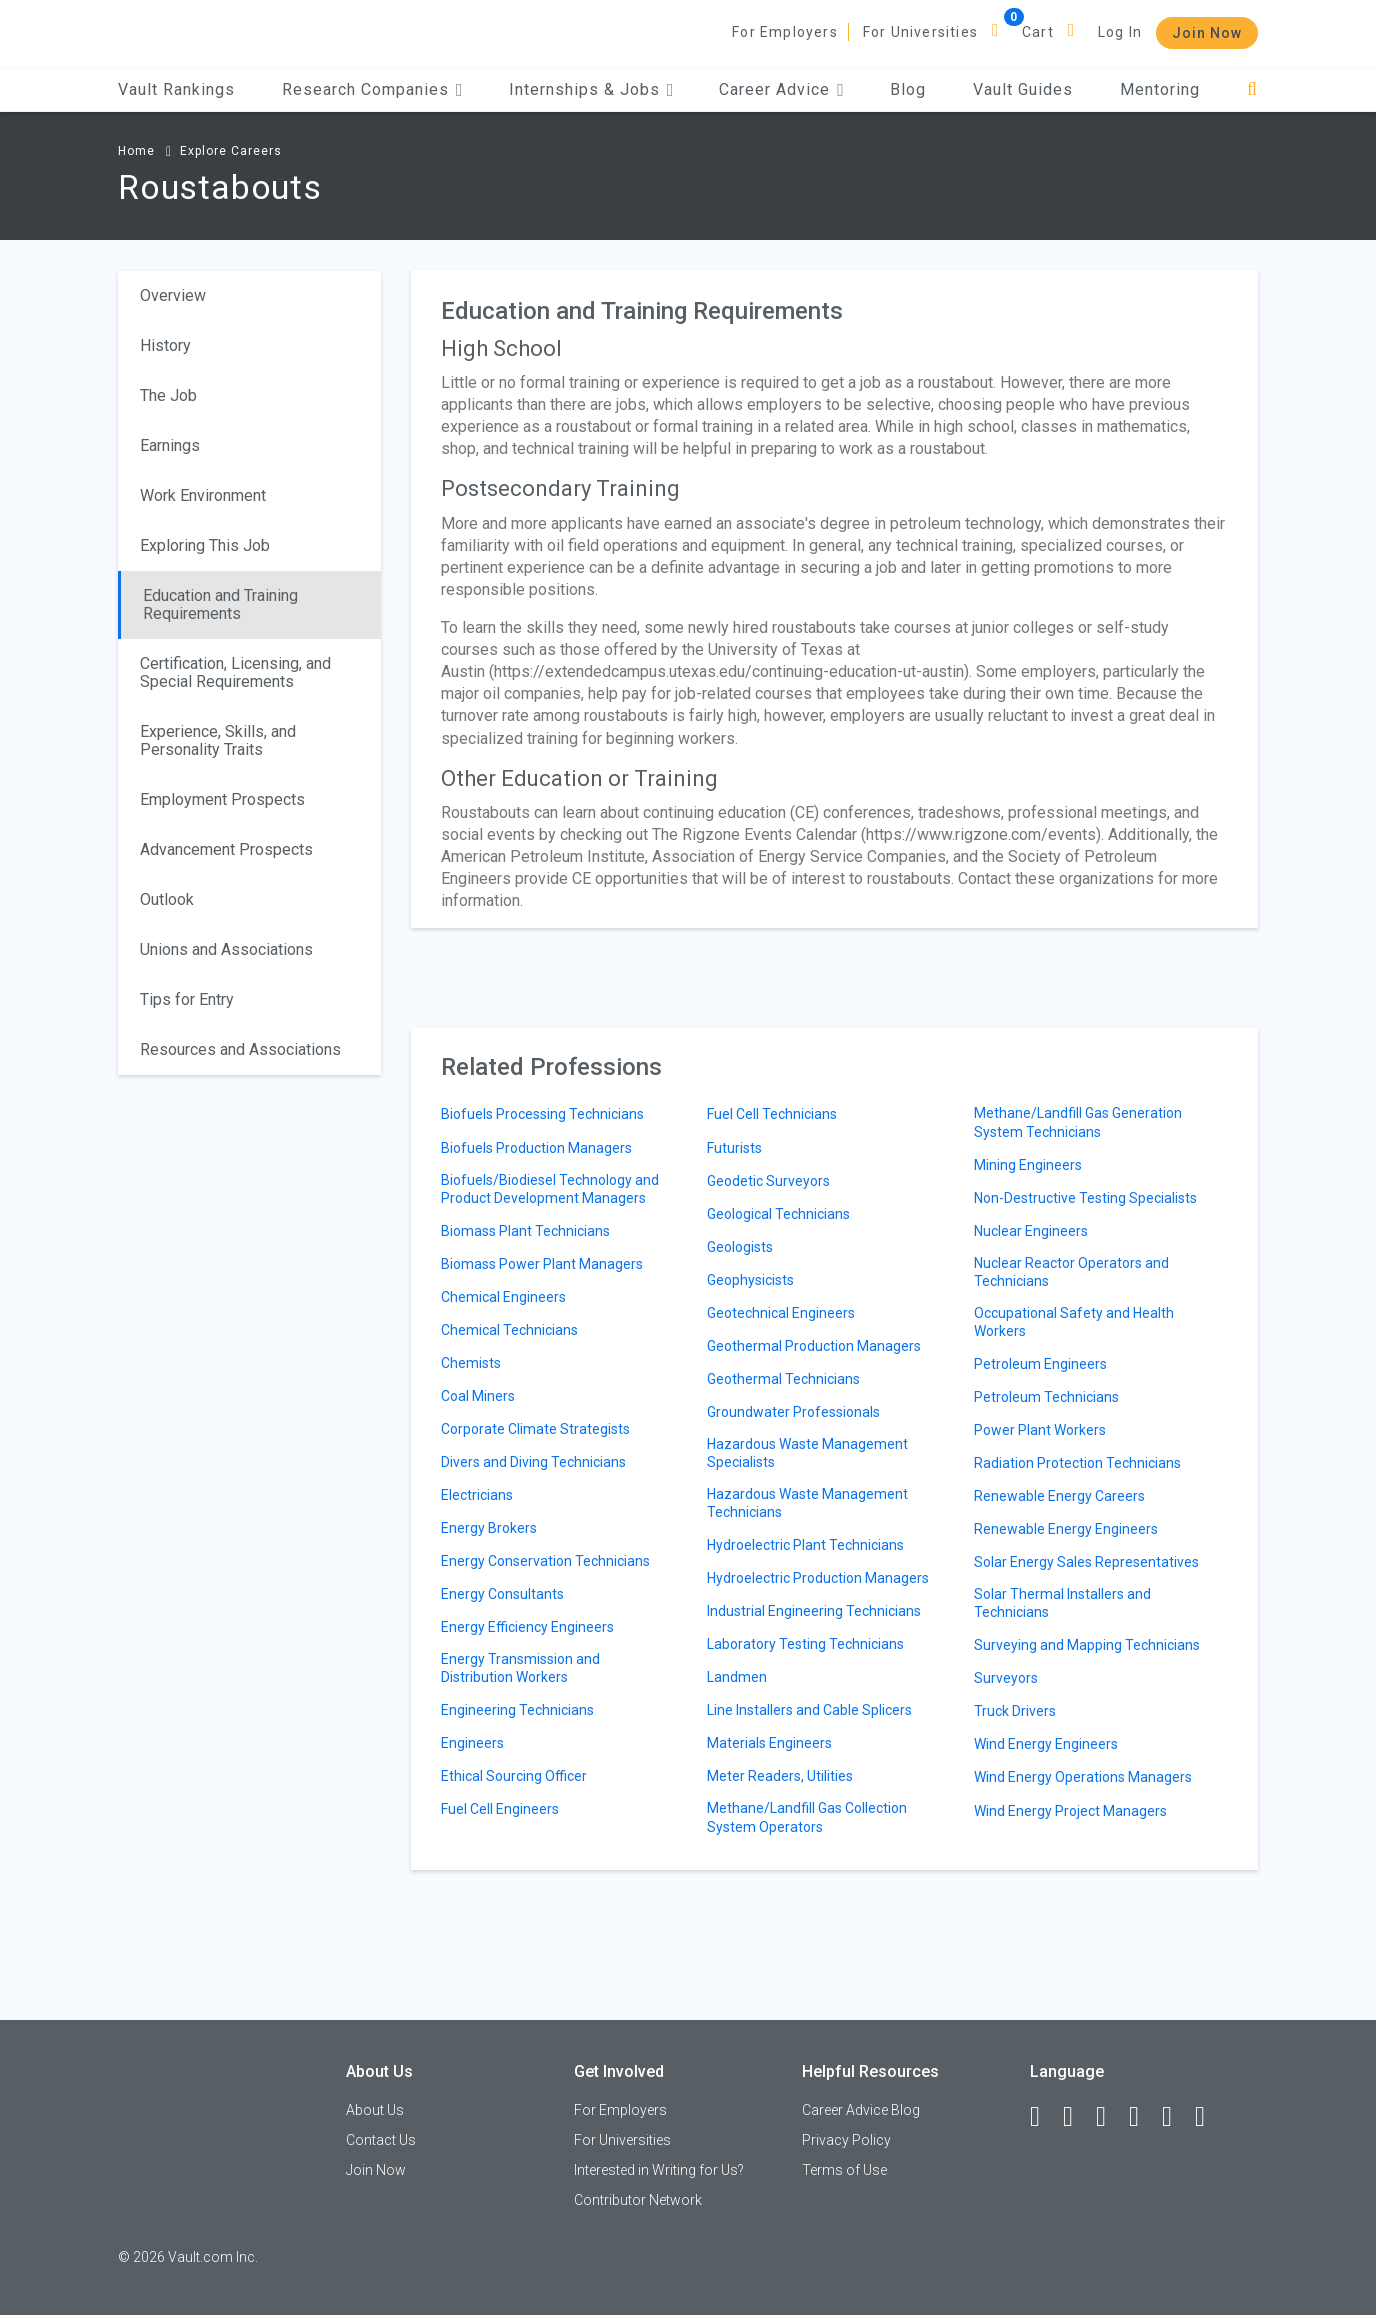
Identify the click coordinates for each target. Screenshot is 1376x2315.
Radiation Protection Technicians (1077, 1463)
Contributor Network (638, 2200)
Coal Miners (478, 1396)
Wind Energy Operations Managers (1083, 1777)
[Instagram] (1143, 2117)
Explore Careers (231, 151)
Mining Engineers (1028, 1165)
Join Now (1207, 33)
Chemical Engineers (503, 1297)
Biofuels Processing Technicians (542, 1114)
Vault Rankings (176, 89)
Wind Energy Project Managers (1070, 1811)
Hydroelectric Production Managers (818, 1578)
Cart (1038, 32)
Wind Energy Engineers (1046, 1744)
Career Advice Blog (861, 2110)
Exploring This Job (205, 545)
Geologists (740, 1247)
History (165, 345)
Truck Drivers (1015, 1711)
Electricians (477, 1495)
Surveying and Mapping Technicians (1087, 1645)
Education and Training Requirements (220, 604)
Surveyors (1006, 1678)
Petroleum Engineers (1040, 1364)
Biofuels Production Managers (536, 1148)
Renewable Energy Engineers (1066, 1529)
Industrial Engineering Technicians (814, 1611)
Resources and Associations (240, 1049)
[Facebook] (1044, 2117)
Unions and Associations (226, 949)
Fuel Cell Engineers (500, 1809)
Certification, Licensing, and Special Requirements (235, 672)
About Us (375, 2110)
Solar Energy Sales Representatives (1086, 1562)
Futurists (734, 1148)
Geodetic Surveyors (768, 1181)
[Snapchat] (1209, 2117)
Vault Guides (1023, 89)
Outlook (167, 899)
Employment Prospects (222, 799)
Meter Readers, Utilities (780, 1776)
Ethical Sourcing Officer (514, 1776)
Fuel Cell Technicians (772, 1114)
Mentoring (1160, 89)
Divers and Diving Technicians (533, 1462)
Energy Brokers (489, 1528)
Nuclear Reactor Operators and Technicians (1071, 1272)
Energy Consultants (502, 1594)
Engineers (472, 1743)
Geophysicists (750, 1280)
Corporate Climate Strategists (535, 1429)
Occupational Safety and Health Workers (1074, 1322)
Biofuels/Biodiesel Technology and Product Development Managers (550, 1189)
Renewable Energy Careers (1059, 1496)
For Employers (785, 32)
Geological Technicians (778, 1214)
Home (136, 151)
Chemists (471, 1363)
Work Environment (203, 495)
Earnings (170, 445)
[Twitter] (1110, 2117)
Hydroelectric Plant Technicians (805, 1545)
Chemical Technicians (509, 1330)
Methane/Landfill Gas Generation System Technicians (1078, 1122)
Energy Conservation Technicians (545, 1561)
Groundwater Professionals (793, 1412)
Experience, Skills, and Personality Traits (218, 740)
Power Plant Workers (1040, 1430)
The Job (168, 395)
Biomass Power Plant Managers (542, 1264)
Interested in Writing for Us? (659, 2170)
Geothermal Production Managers (814, 1346)
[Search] (1252, 89)
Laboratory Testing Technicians (805, 1644)
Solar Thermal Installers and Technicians (1062, 1603)
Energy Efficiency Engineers (527, 1627)
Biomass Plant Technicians (525, 1231)
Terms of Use (844, 2170)
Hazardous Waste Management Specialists (807, 1453)
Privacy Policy (846, 2140)
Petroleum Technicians (1046, 1397)
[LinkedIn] (1077, 2117)
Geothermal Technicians (783, 1379)
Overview (173, 295)
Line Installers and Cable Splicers (809, 1710)
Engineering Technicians (517, 1710)
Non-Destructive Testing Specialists (1085, 1198)
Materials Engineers (769, 1743)
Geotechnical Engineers (781, 1313)
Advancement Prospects (226, 849)
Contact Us (381, 2140)
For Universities (920, 32)
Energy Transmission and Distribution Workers (520, 1668)
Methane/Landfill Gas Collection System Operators (807, 1817)
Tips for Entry (187, 999)
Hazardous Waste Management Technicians (807, 1503)
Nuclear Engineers (1031, 1231)
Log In (1120, 32)
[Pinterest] (1176, 2117)
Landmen (737, 1677)
